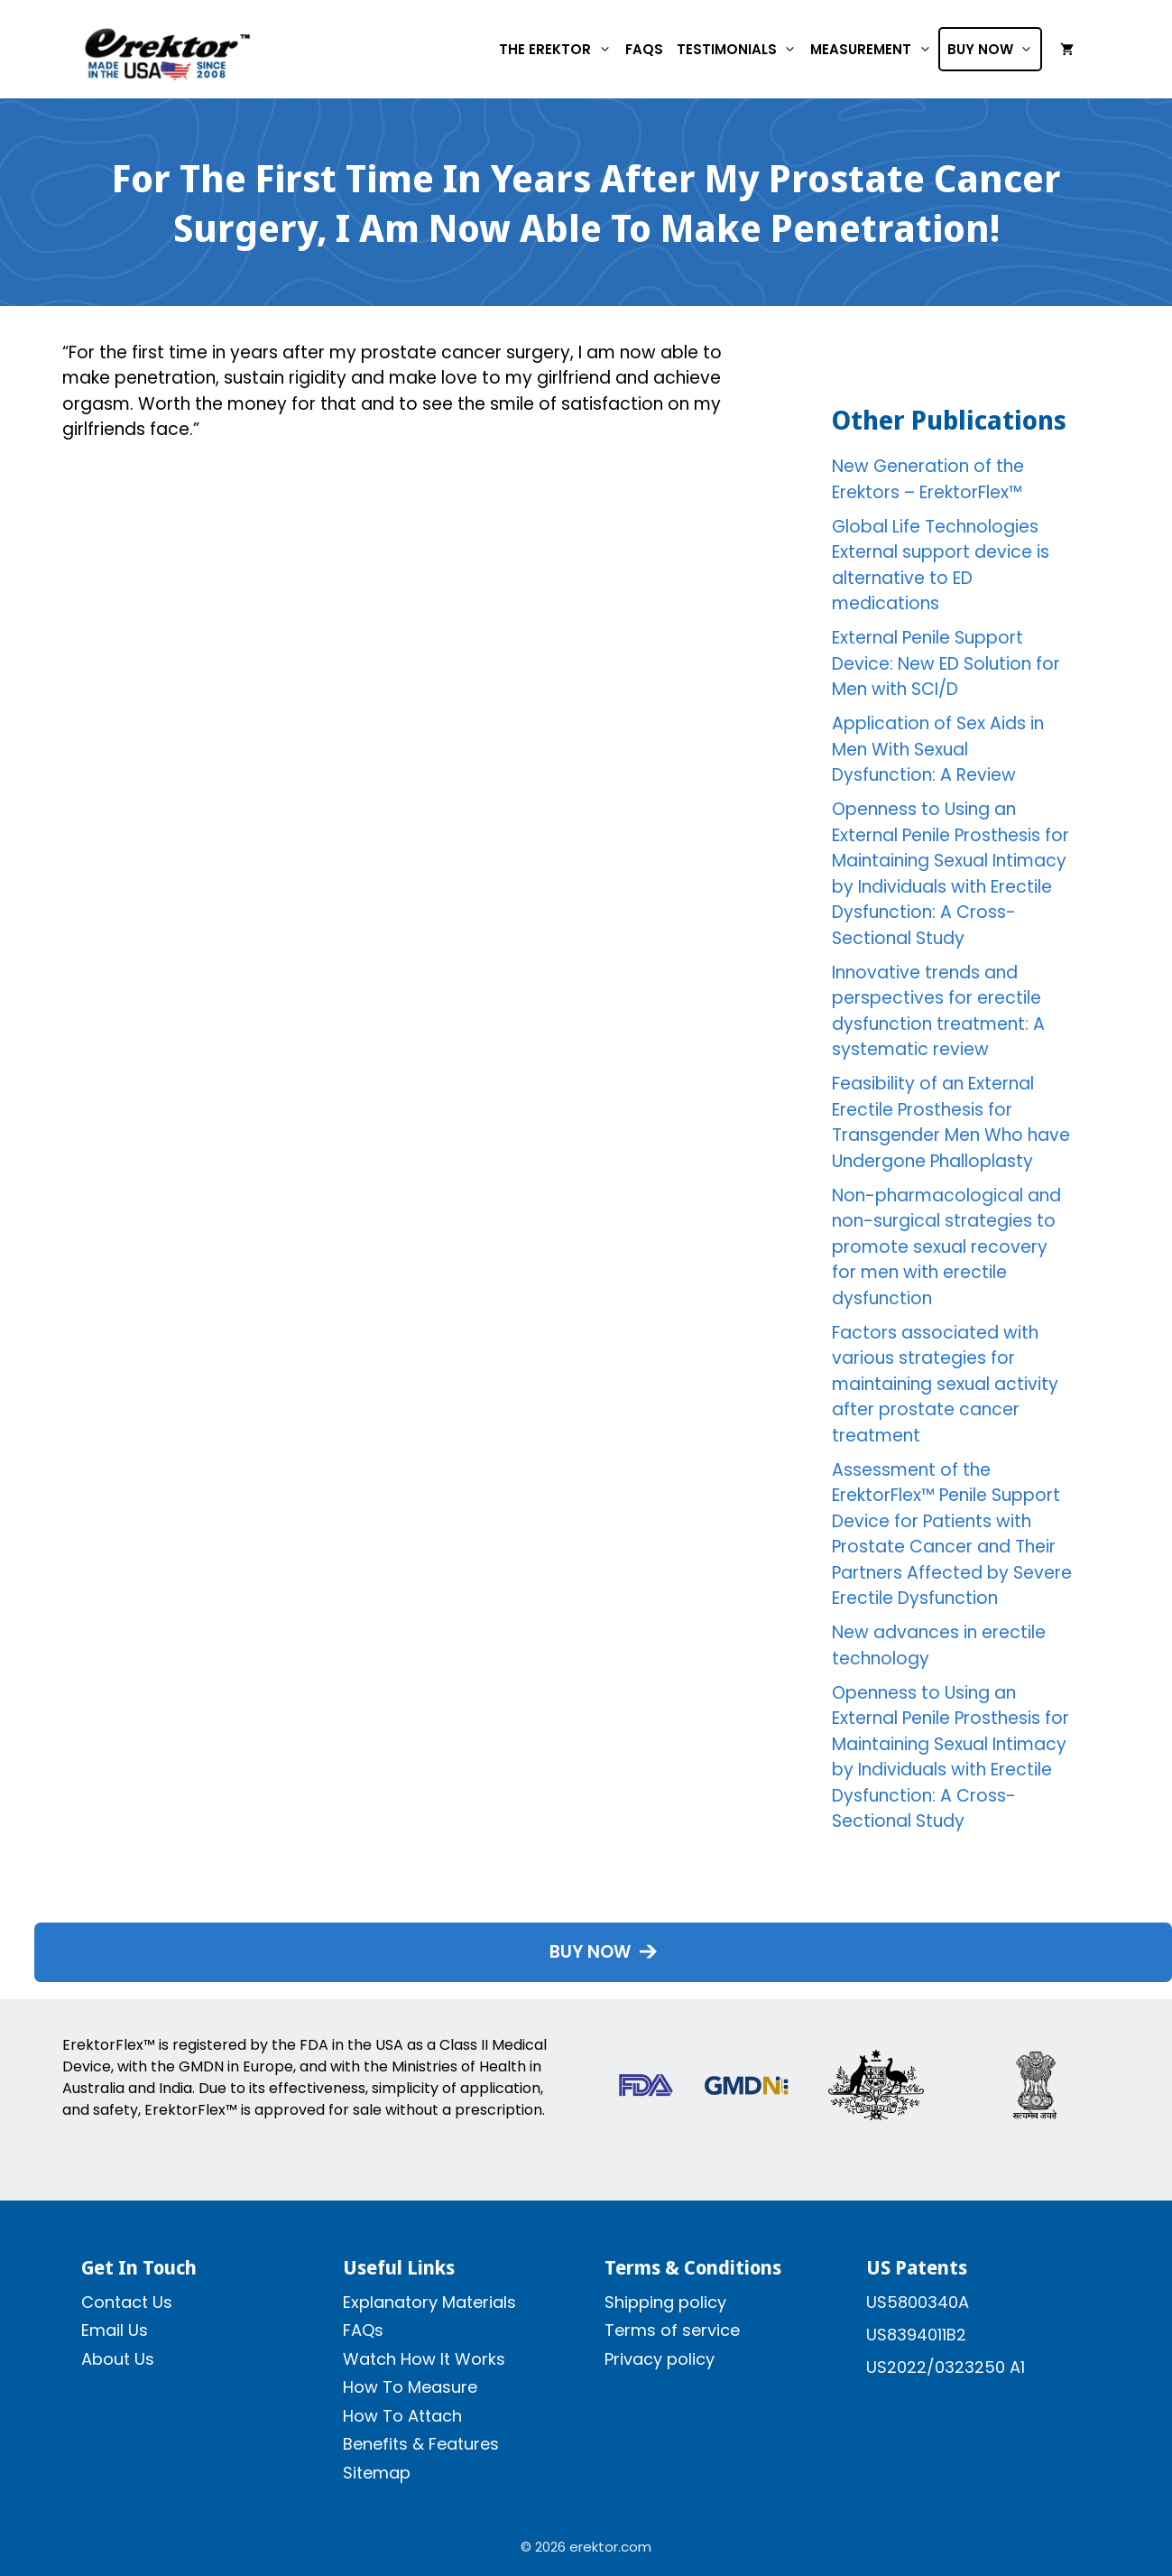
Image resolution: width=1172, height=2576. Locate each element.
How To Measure (410, 2387)
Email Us (114, 2330)
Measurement (874, 49)
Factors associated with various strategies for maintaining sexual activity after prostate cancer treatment (945, 1384)
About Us (117, 2359)
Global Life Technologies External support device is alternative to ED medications (940, 565)
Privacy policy (659, 2359)
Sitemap (377, 2472)
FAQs (644, 49)
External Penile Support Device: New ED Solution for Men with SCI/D (946, 663)
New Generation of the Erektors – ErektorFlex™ (928, 479)
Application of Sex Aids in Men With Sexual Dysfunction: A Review (938, 749)
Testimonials (740, 49)
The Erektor (558, 49)
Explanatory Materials (429, 2302)
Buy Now (993, 49)
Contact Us (126, 2302)
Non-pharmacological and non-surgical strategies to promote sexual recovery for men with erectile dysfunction (946, 1247)
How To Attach (402, 2416)
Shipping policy (665, 2302)
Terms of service (672, 2330)
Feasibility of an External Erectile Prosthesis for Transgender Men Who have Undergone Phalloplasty (951, 1122)
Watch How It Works (424, 2359)
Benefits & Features (421, 2443)
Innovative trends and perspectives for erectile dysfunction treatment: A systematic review (938, 1011)
